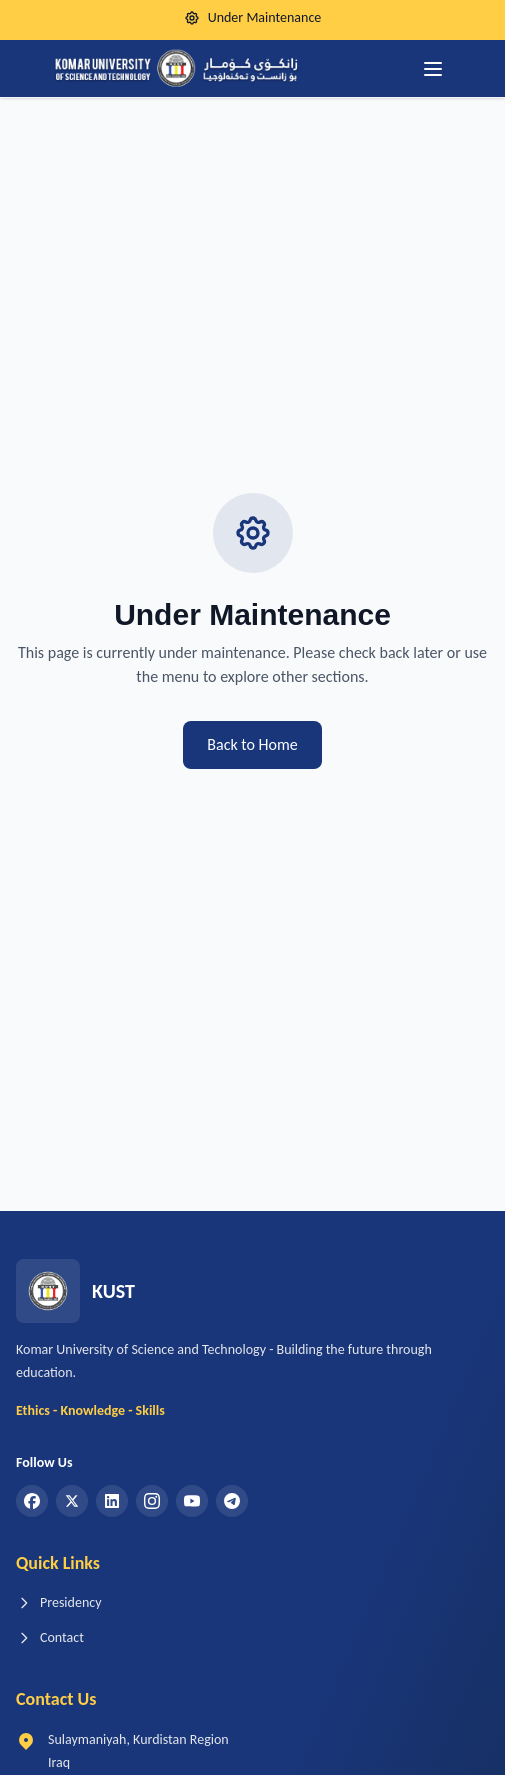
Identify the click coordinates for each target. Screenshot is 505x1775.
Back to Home (252, 744)
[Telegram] (232, 1501)
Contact (50, 1637)
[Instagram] (152, 1501)
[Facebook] (32, 1501)
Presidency (59, 1602)
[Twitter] (72, 1501)
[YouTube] (192, 1501)
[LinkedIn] (112, 1501)
